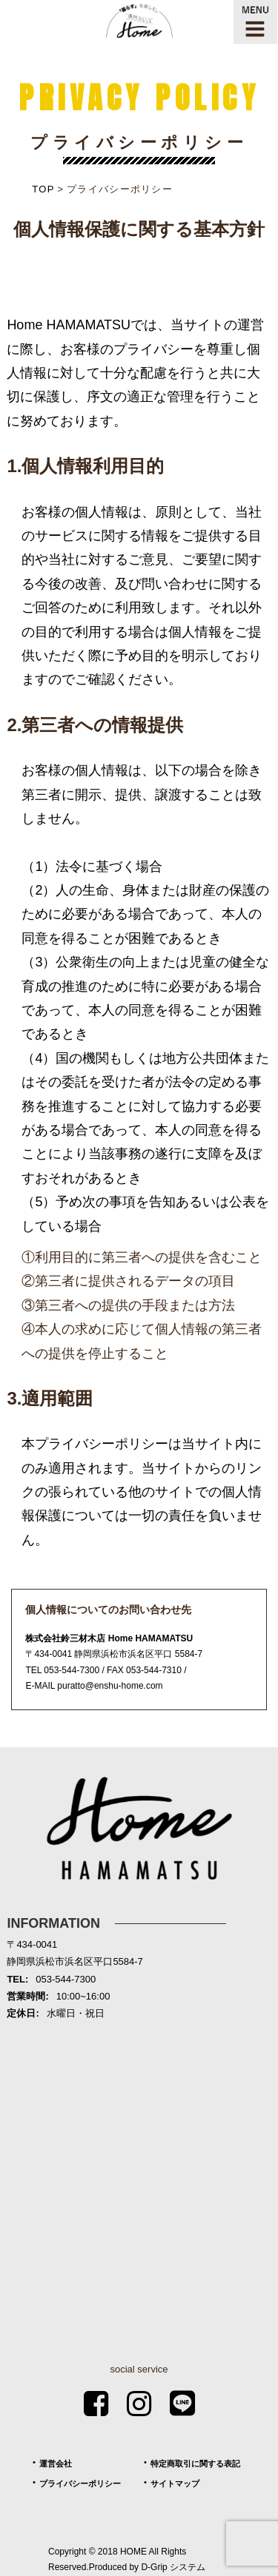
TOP (43, 189)
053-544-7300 (71, 1670)
